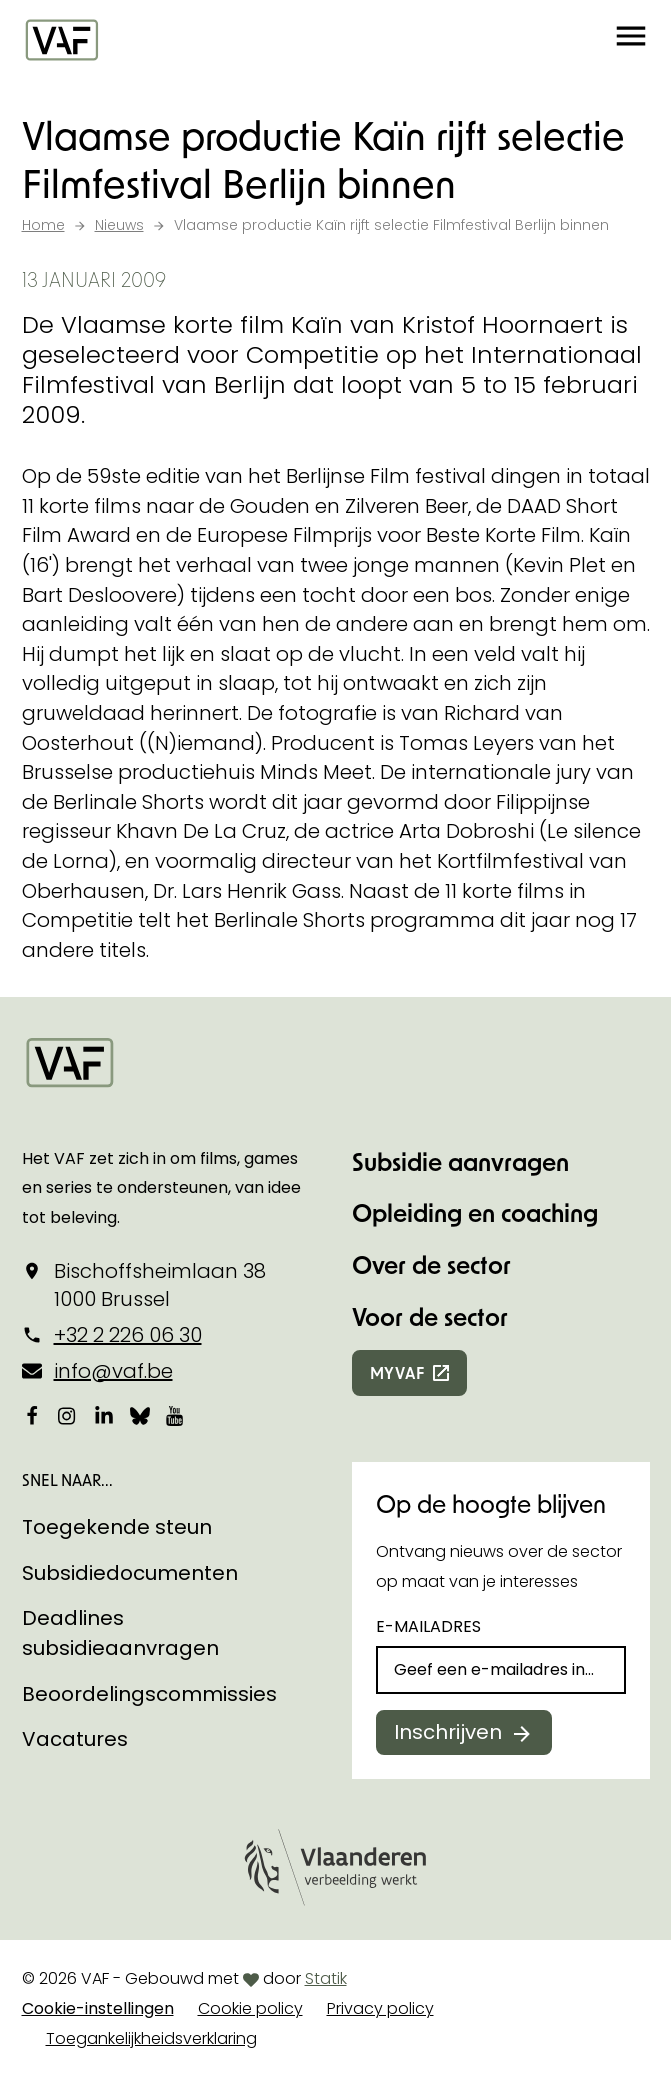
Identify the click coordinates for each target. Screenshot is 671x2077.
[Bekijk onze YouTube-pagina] (176, 1416)
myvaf (397, 1372)
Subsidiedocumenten (130, 1573)
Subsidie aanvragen (460, 1161)
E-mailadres (428, 1626)
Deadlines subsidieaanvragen (120, 1633)
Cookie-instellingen (98, 2008)
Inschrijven (448, 1732)
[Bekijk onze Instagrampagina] (68, 1416)
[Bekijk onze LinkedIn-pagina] (104, 1416)
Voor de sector (430, 1316)
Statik (326, 1978)
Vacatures (75, 1739)
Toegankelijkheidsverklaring (151, 2038)
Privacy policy (380, 2008)
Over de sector (431, 1264)
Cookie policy (250, 2008)
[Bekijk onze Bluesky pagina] (140, 1416)
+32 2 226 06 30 (128, 1335)
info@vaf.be (113, 1371)
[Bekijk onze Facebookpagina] (32, 1416)
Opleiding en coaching (475, 1212)
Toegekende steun (117, 1527)
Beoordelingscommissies (149, 1694)
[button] (631, 40)
